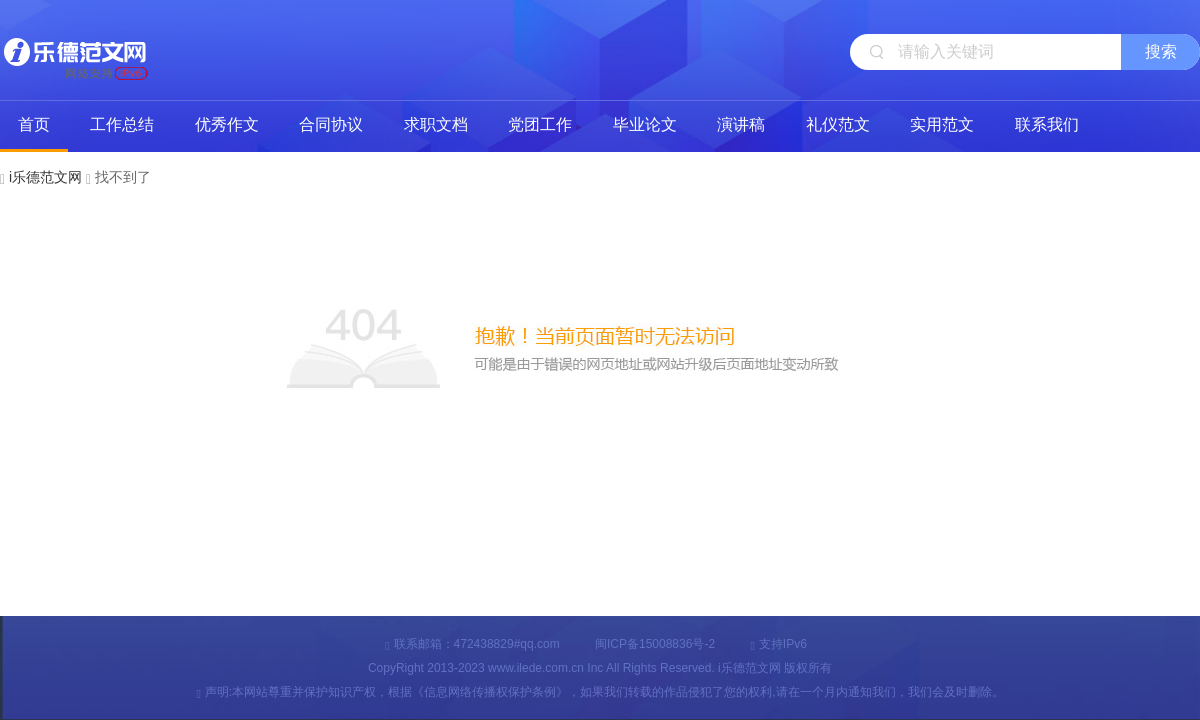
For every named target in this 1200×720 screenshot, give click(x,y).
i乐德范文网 (75, 50)
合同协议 (331, 124)
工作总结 (122, 124)
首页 (34, 124)
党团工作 (540, 124)
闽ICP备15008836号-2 (655, 644)
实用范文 (942, 124)
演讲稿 (741, 124)
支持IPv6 (778, 644)
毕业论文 (645, 124)
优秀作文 (227, 124)
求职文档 (436, 124)
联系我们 (1047, 124)
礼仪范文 (838, 124)
